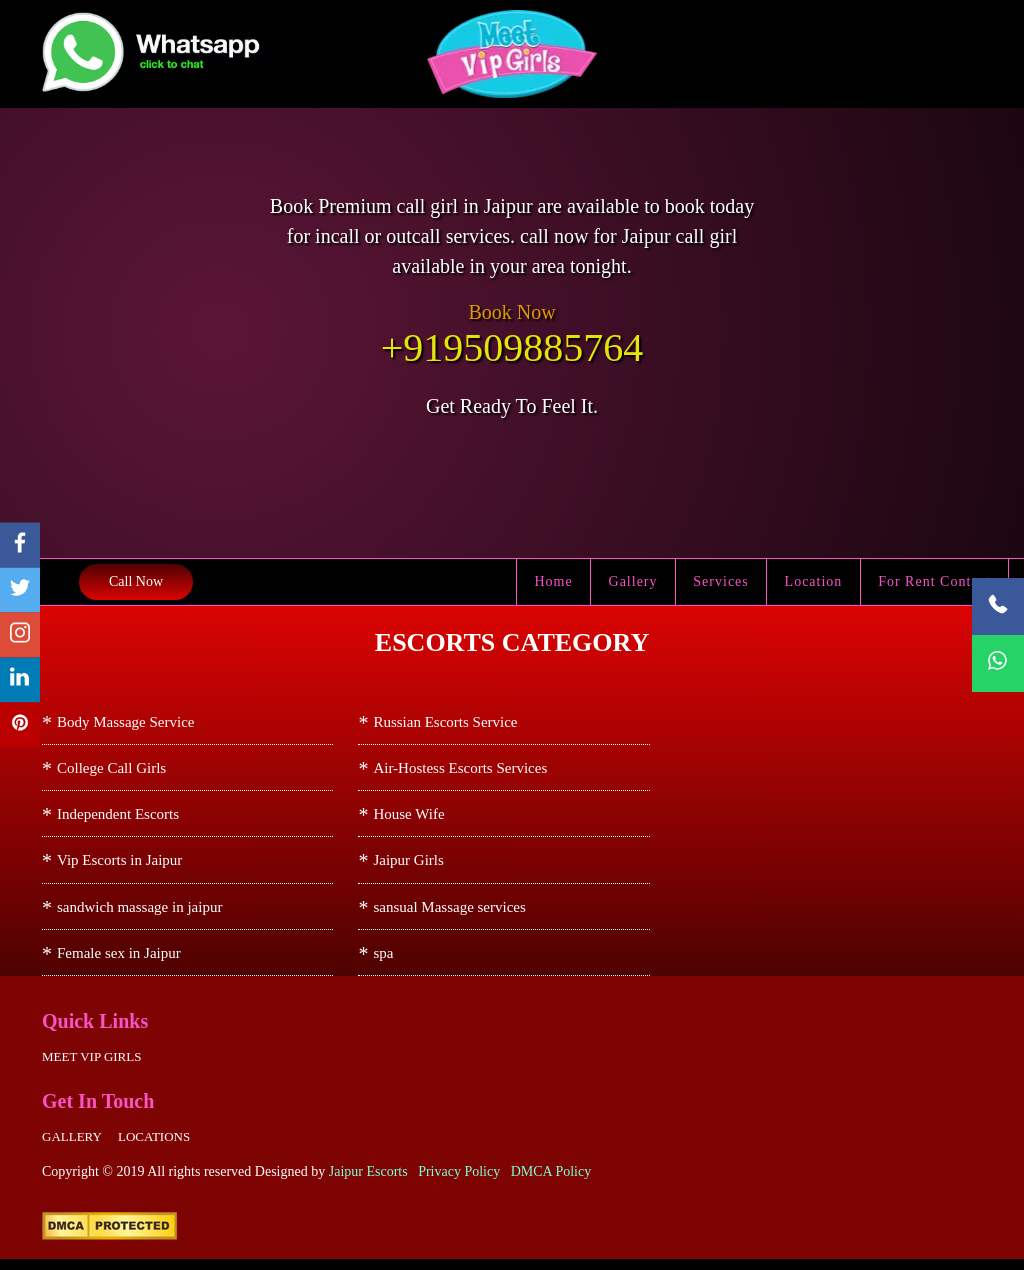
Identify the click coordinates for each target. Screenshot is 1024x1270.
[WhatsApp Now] (998, 663)
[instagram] (20, 635)
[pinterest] (20, 725)
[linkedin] (20, 680)
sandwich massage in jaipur (139, 914)
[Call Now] (998, 606)
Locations (154, 1147)
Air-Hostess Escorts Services (460, 770)
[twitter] (20, 590)
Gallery (635, 581)
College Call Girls (111, 770)
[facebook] (20, 545)
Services (722, 581)
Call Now (136, 581)
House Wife (408, 818)
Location (815, 581)
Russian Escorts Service (445, 722)
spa (383, 962)
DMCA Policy (551, 1182)
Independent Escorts (118, 818)
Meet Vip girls (91, 1067)
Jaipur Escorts (368, 1182)
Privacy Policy (459, 1182)
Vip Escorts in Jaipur (119, 866)
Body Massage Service (125, 722)
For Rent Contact (935, 581)
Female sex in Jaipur (119, 962)
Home (557, 581)
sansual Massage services (449, 914)
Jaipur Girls (408, 866)
